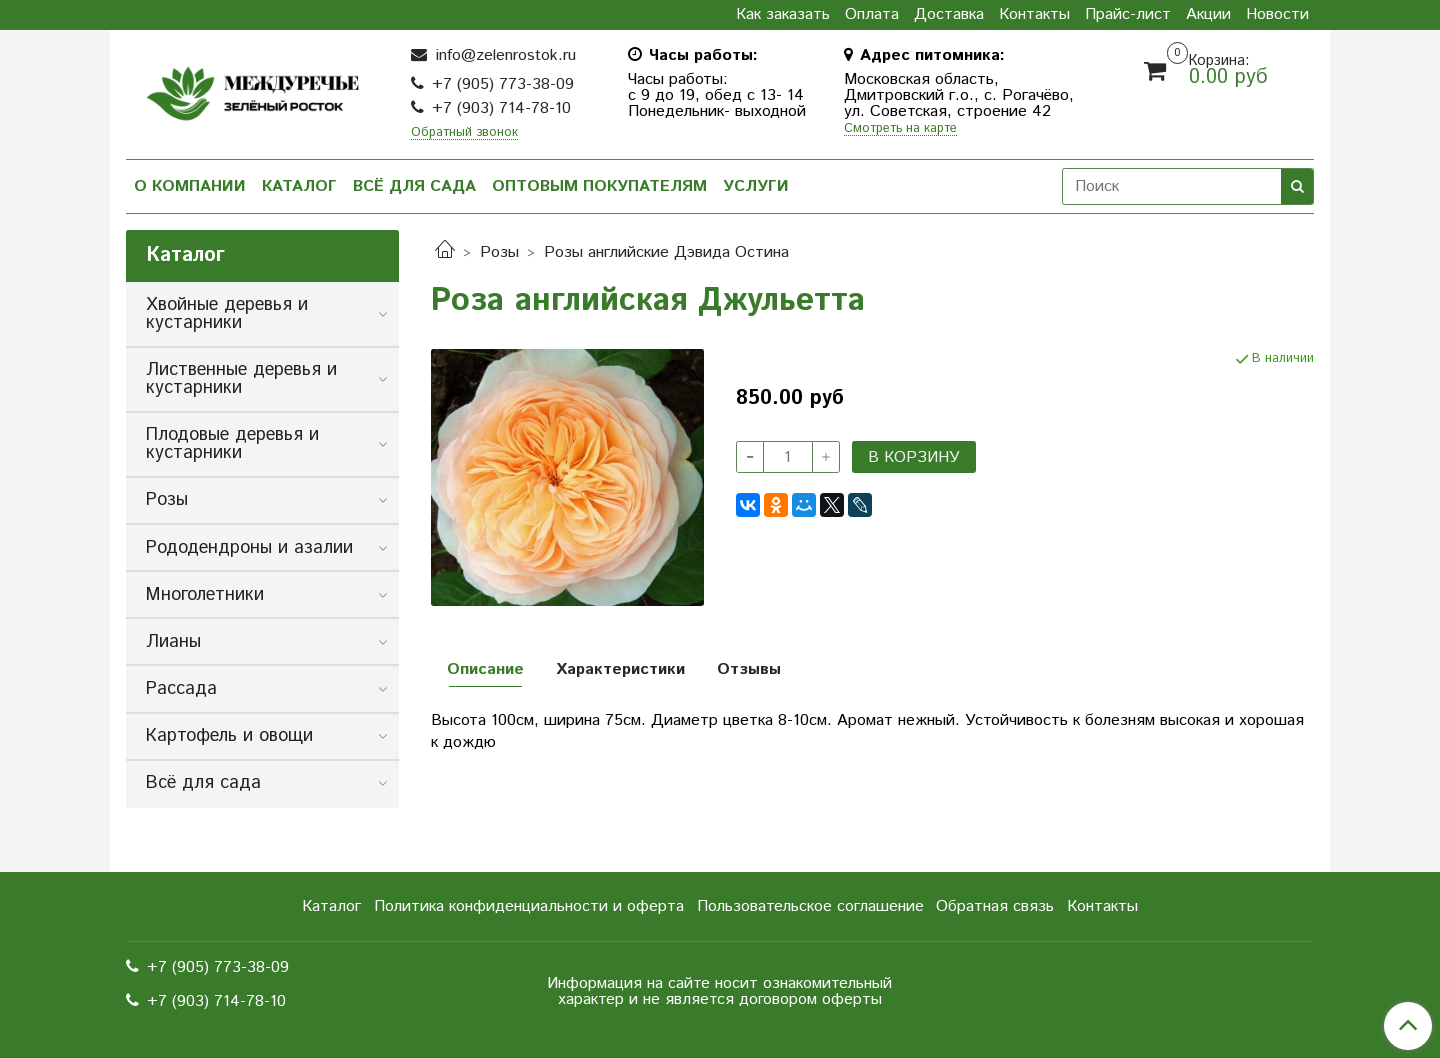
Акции (1208, 15)
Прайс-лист (1128, 15)
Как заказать (783, 15)
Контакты (1034, 15)
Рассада (181, 689)
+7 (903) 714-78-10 (501, 108)
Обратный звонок (464, 133)
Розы (499, 252)
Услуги (756, 186)
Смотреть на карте (900, 129)
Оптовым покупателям (599, 186)
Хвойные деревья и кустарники (227, 314)
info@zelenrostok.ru (503, 55)
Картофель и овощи (229, 736)
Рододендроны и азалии (249, 548)
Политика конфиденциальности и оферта (529, 906)
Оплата (872, 15)
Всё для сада (414, 186)
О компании (190, 186)
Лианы (173, 642)
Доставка (949, 15)
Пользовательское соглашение (810, 906)
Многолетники (205, 595)
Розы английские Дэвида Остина (666, 252)
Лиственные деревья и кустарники (241, 379)
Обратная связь (995, 906)
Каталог (299, 186)
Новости (1277, 15)
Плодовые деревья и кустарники (232, 444)
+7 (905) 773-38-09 (503, 84)
